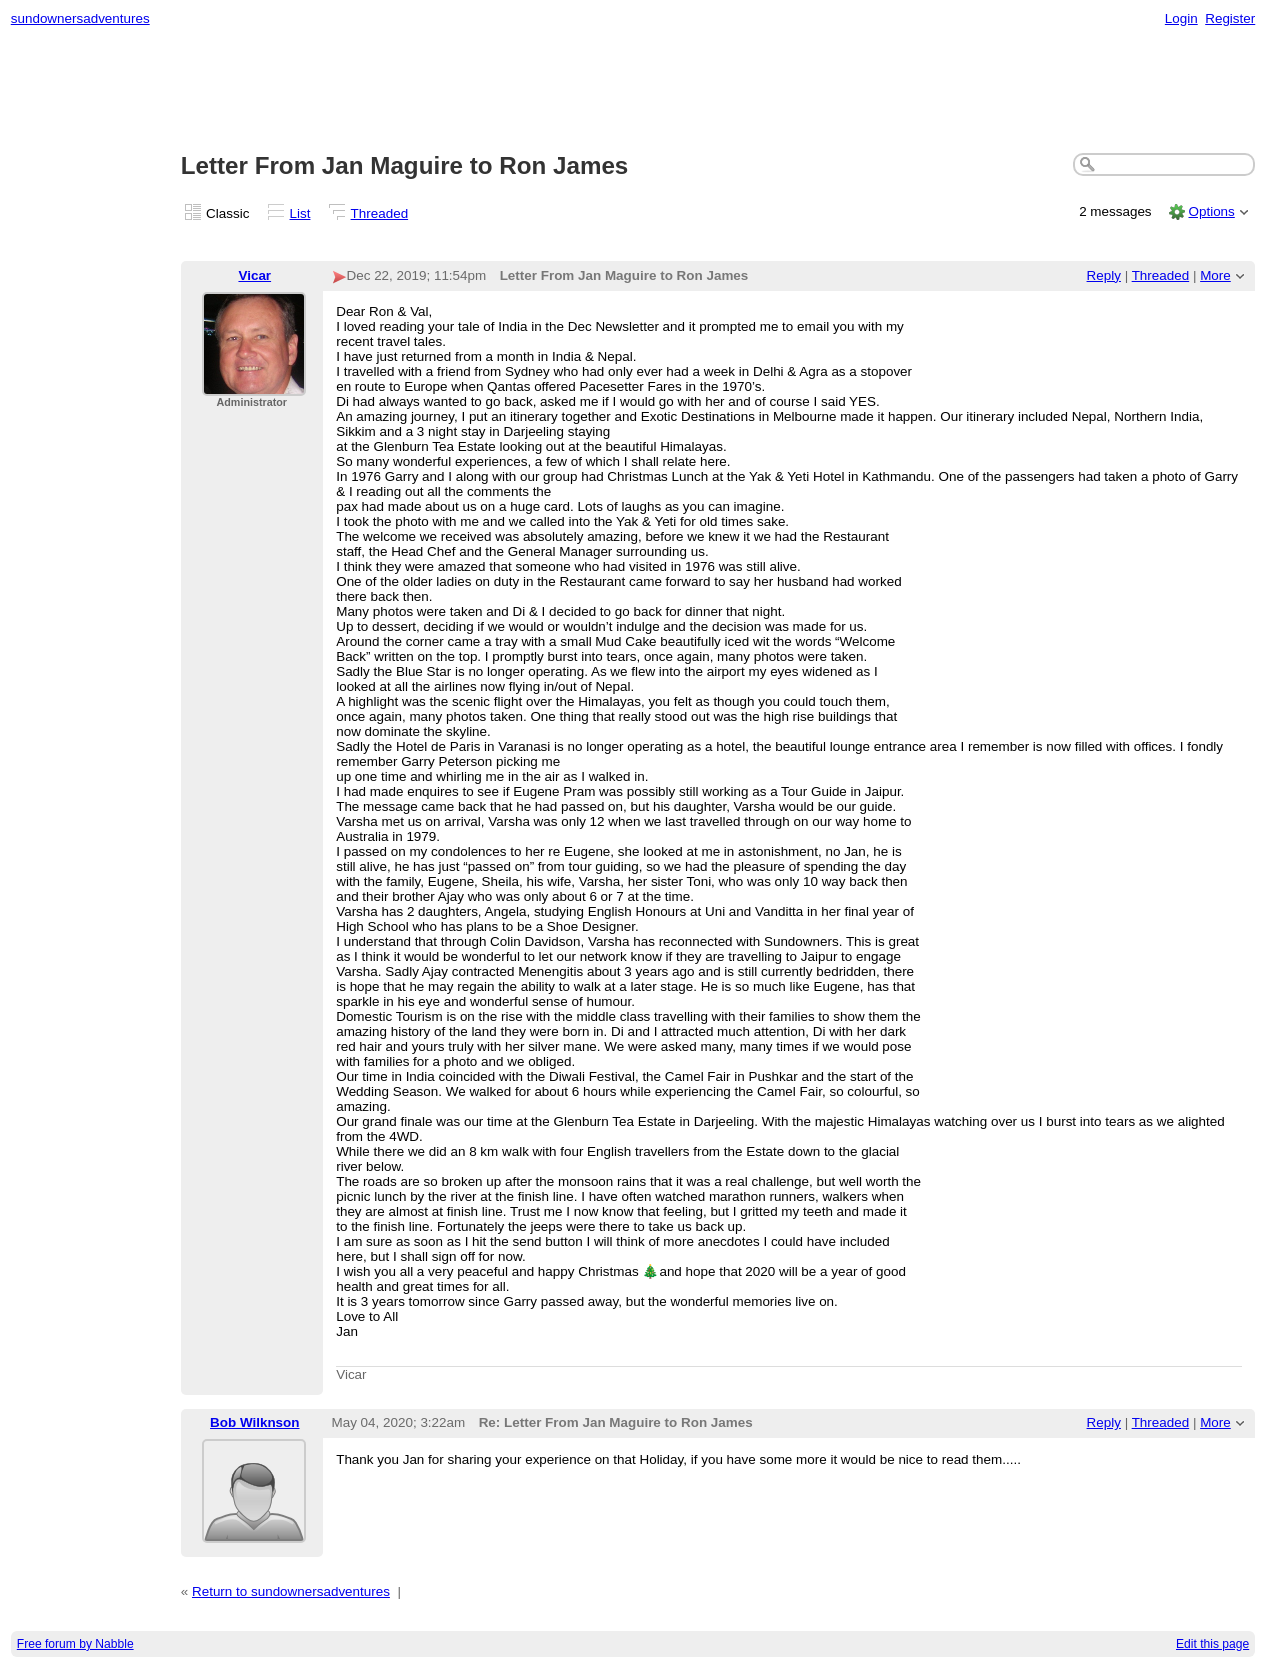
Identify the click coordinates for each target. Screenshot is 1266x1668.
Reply (1104, 275)
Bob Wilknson (254, 1422)
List (300, 213)
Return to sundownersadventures (291, 1591)
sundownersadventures (80, 18)
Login (1181, 18)
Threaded (380, 213)
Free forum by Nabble (75, 1644)
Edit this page (1212, 1644)
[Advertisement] (633, 91)
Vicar (254, 275)
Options (1211, 211)
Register (1230, 18)
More (1215, 275)
